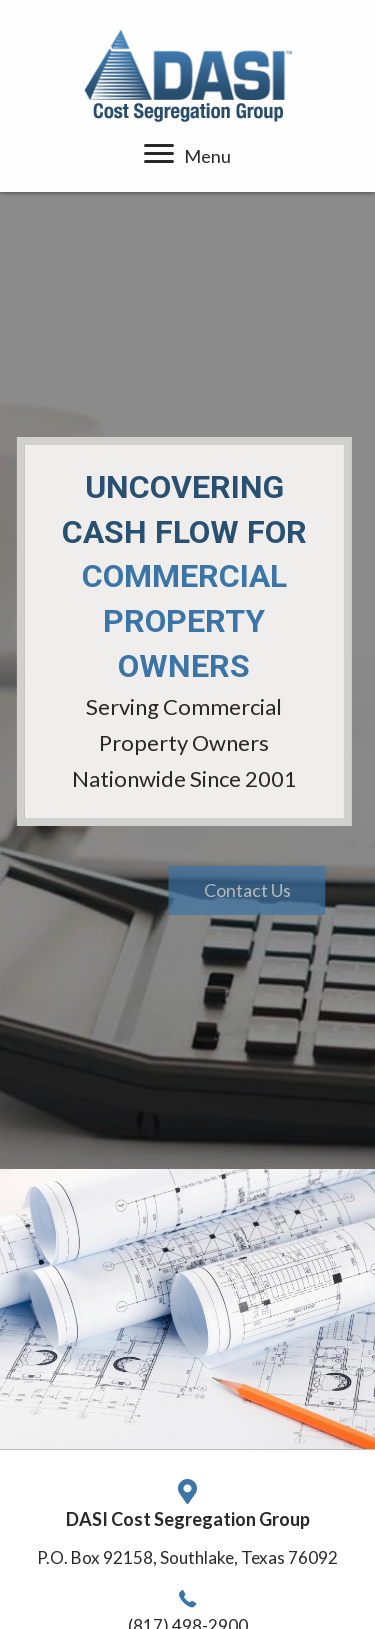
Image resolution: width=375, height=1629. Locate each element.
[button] (278, 891)
